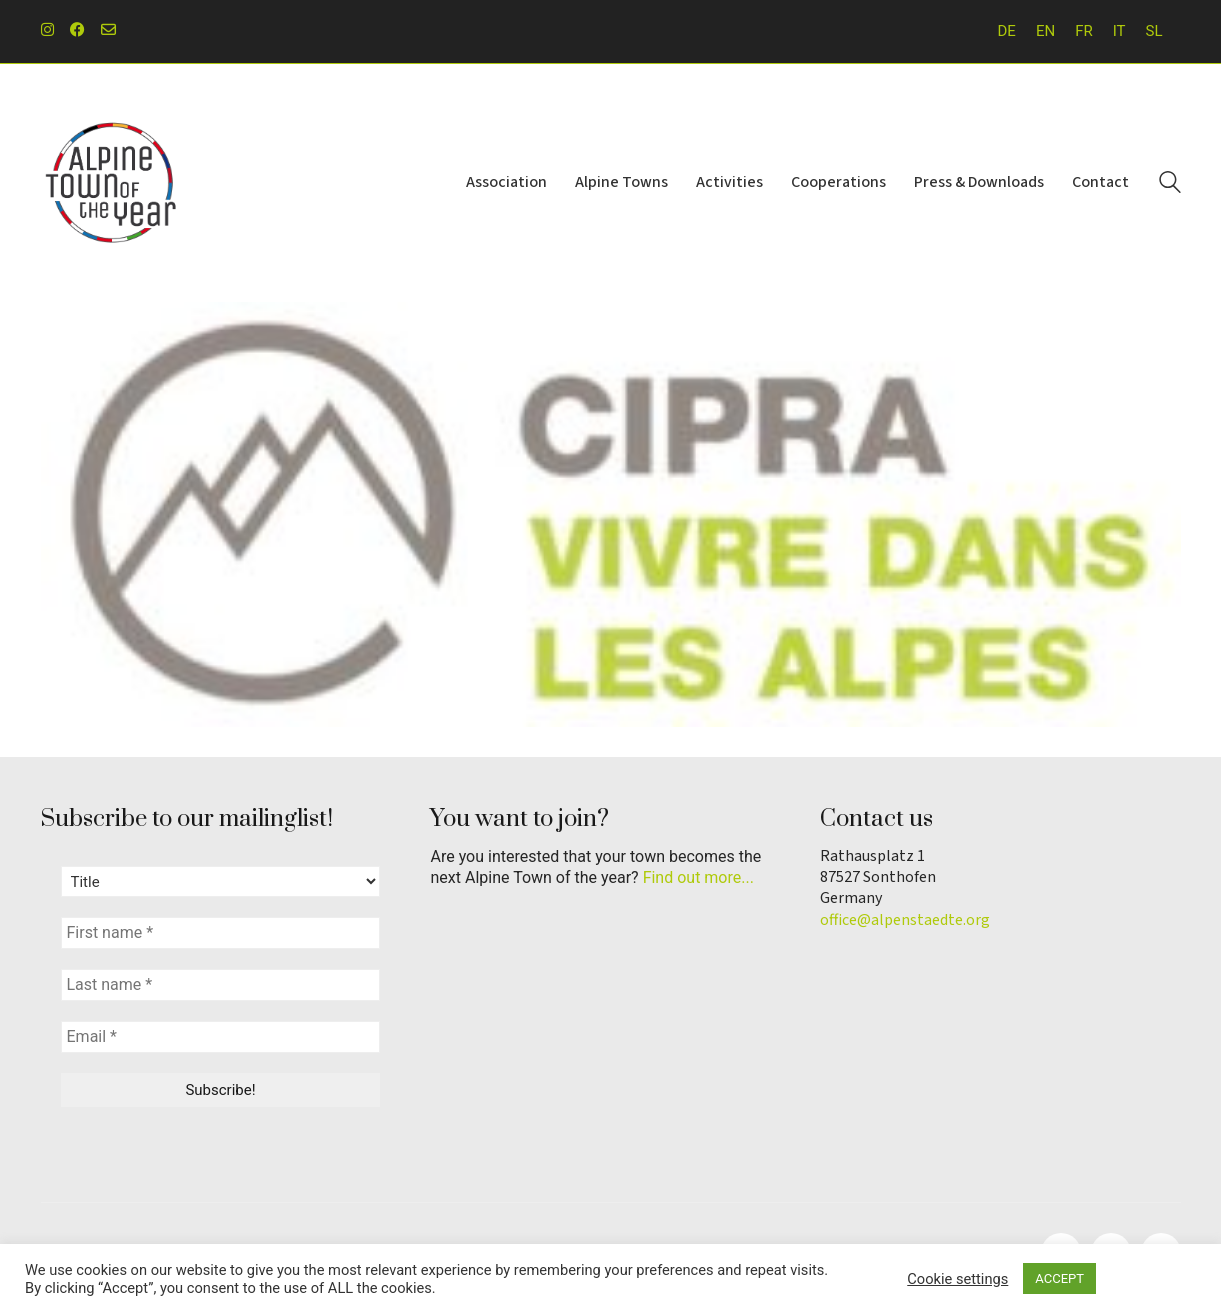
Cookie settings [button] (957, 1279)
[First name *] (221, 933)
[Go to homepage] (111, 183)
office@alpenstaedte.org (905, 920)
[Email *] (221, 1037)
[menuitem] (1007, 31)
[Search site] (1170, 185)
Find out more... (698, 877)
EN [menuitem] (1045, 31)
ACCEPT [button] (1059, 1278)
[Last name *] (221, 985)
